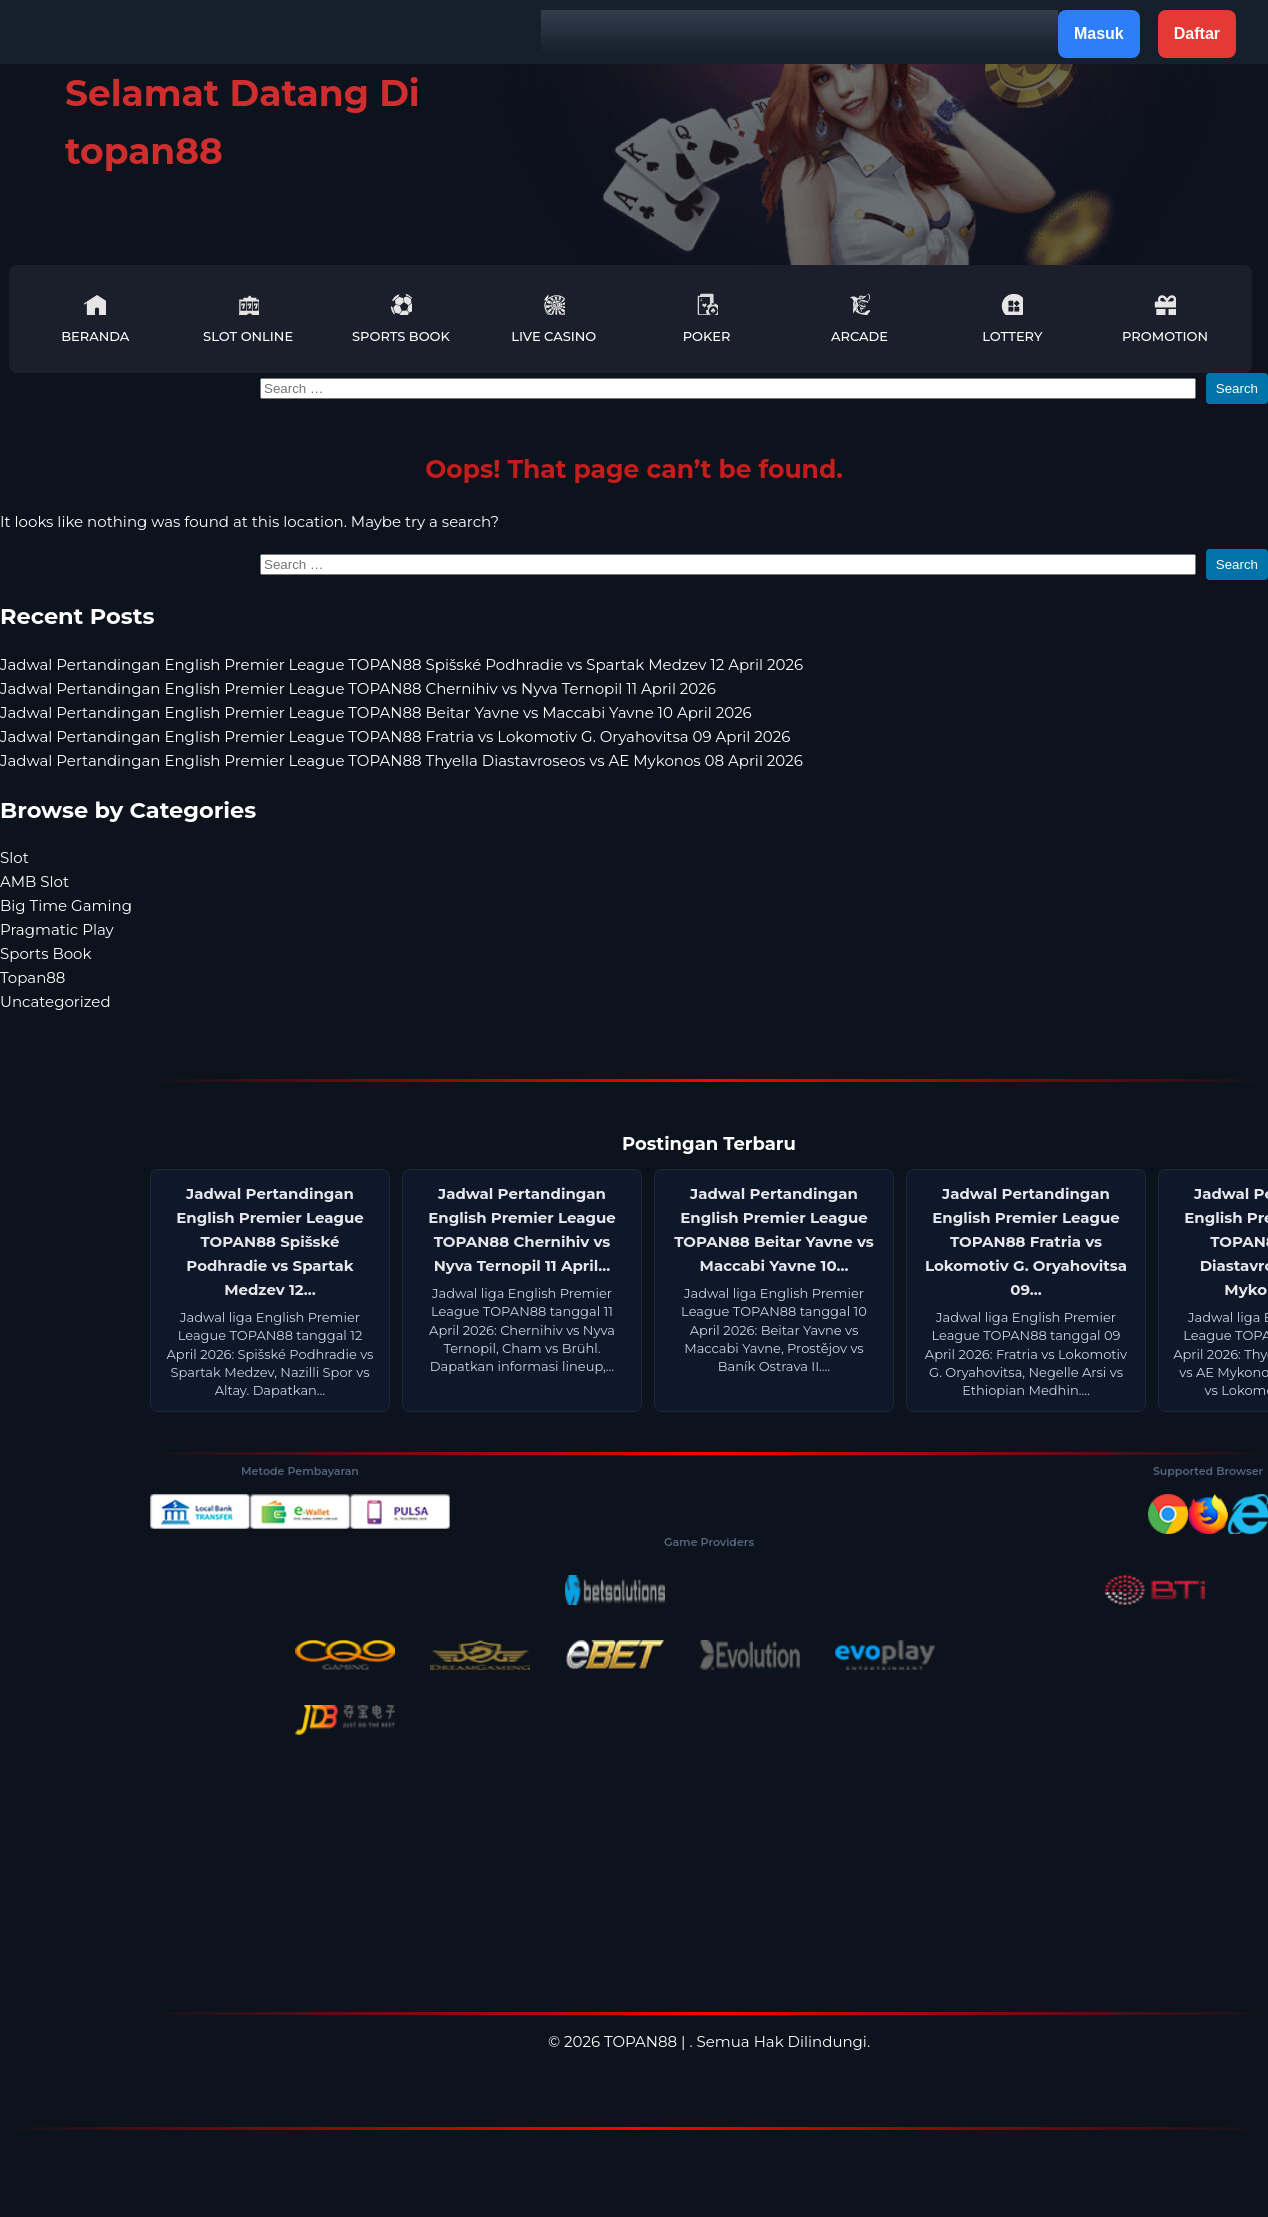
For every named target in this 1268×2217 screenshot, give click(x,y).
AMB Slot (34, 881)
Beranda (95, 318)
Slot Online (248, 318)
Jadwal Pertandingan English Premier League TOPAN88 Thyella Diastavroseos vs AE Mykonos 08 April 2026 (401, 760)
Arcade (859, 318)
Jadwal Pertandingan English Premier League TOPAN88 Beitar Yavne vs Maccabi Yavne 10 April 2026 (376, 712)
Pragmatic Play (57, 929)
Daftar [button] (1197, 33)
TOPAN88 (640, 2041)
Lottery (1012, 318)
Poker (707, 318)
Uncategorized (55, 1001)
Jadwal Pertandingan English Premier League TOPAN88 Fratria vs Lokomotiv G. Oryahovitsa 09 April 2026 (395, 736)
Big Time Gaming (66, 905)
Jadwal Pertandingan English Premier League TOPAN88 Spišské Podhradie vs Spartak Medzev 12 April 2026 (401, 664)
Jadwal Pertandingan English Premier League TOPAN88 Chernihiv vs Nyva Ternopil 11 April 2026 (358, 688)
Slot (14, 857)
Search (1237, 388)
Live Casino (553, 318)
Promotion (1165, 318)
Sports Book (401, 318)
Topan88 (32, 977)
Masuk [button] (1099, 33)
